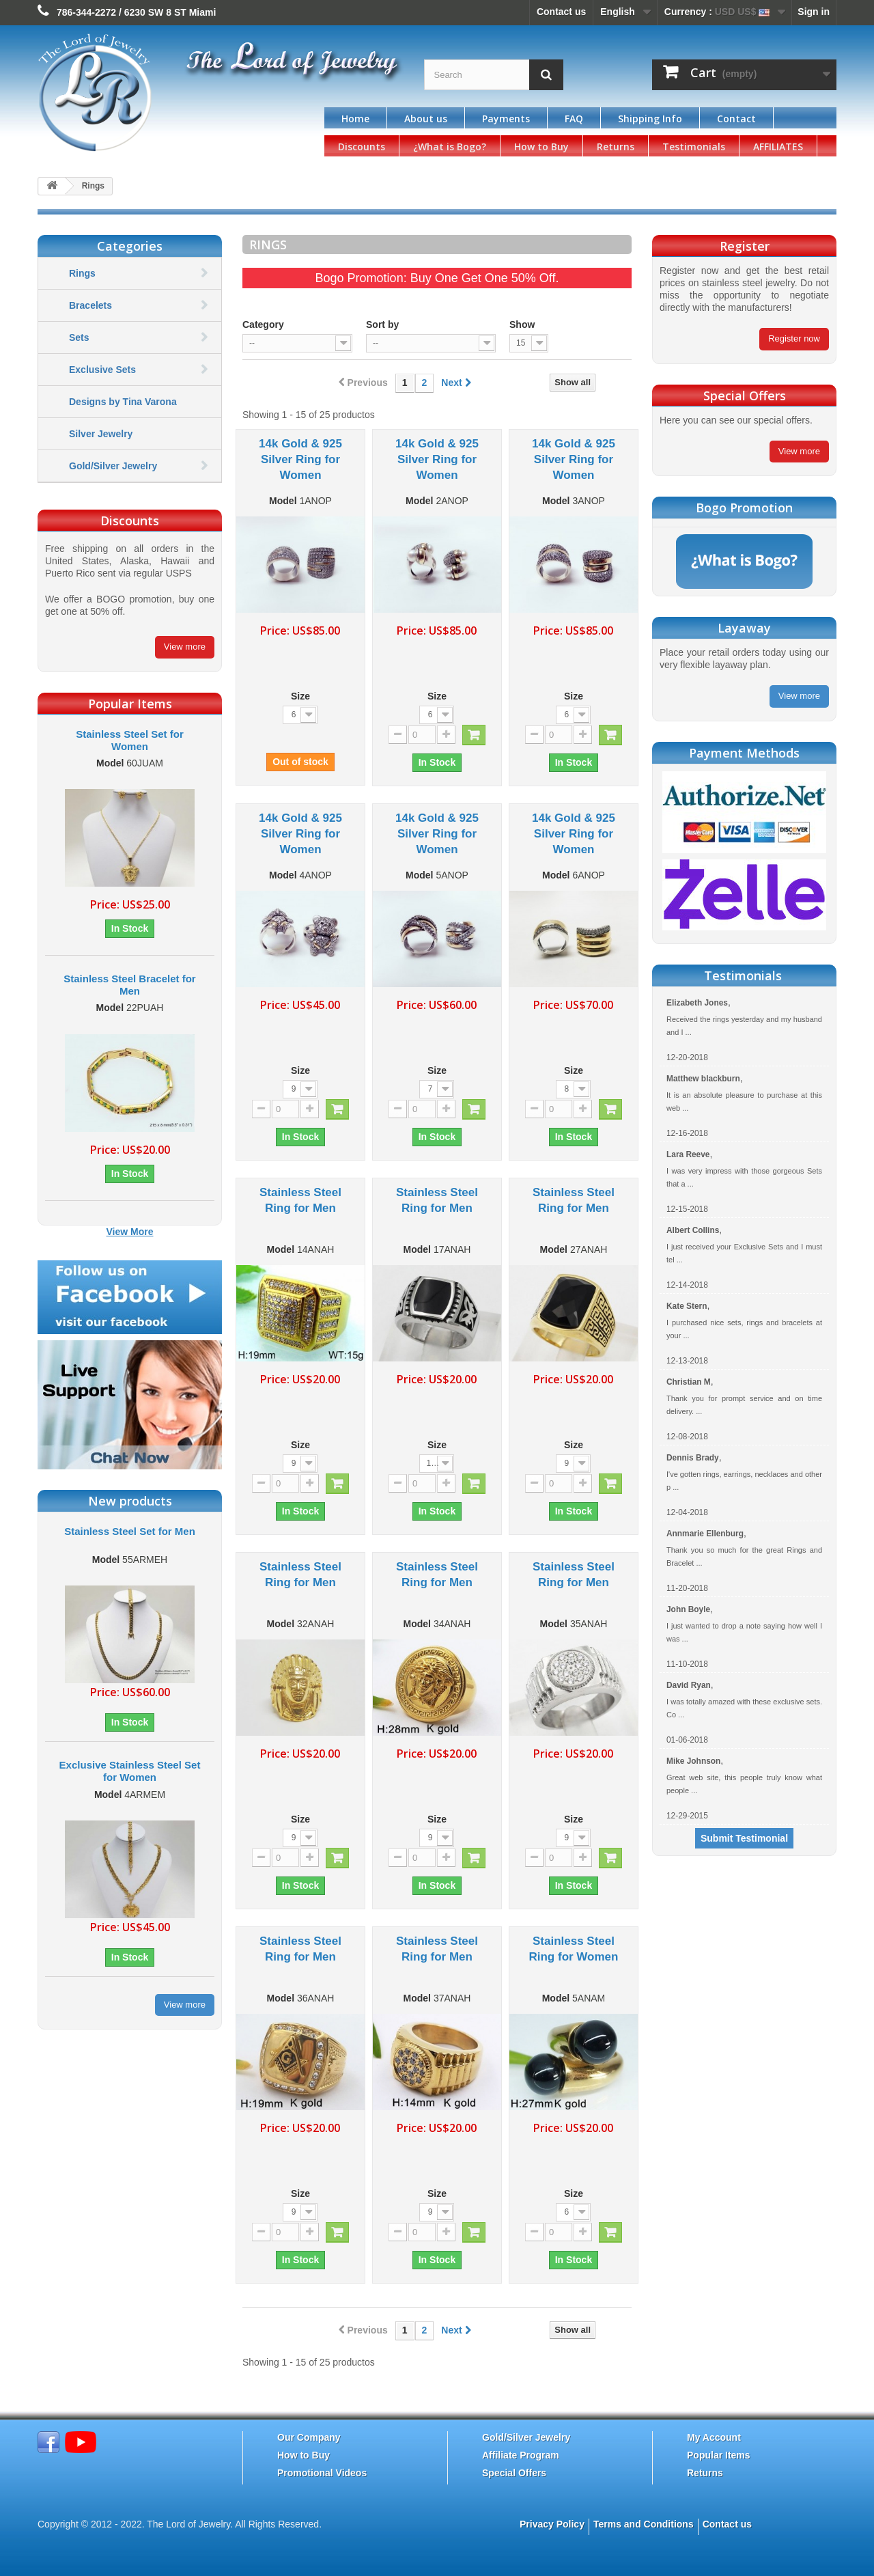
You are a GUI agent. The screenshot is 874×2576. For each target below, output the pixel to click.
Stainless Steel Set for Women (130, 740)
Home (355, 118)
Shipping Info (650, 118)
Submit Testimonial (744, 1838)
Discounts (361, 146)
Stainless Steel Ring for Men (300, 1200)
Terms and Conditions (643, 2524)
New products (130, 1501)
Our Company (309, 2437)
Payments (506, 118)
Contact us (561, 11)
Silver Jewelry (100, 433)
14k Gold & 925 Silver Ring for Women (300, 459)
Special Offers (514, 2472)
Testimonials (693, 146)
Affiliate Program (520, 2455)
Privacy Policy (552, 2524)
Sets (79, 337)
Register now (794, 338)
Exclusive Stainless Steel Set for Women (130, 1771)
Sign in (814, 11)
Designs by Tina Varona (123, 401)
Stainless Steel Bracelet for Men (129, 985)
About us (425, 118)
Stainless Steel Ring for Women (573, 1949)
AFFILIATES (778, 146)
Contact (736, 118)
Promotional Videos (322, 2472)
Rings (82, 273)
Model (110, 763)
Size (300, 696)
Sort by (382, 324)
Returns (615, 146)
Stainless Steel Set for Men (129, 1531)
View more (185, 646)
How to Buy (541, 146)
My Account (714, 2437)
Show (522, 324)
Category (263, 324)
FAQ (574, 118)
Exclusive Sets (102, 369)
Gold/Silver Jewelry (113, 465)
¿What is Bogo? (449, 146)
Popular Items (718, 2455)
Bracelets (90, 305)
